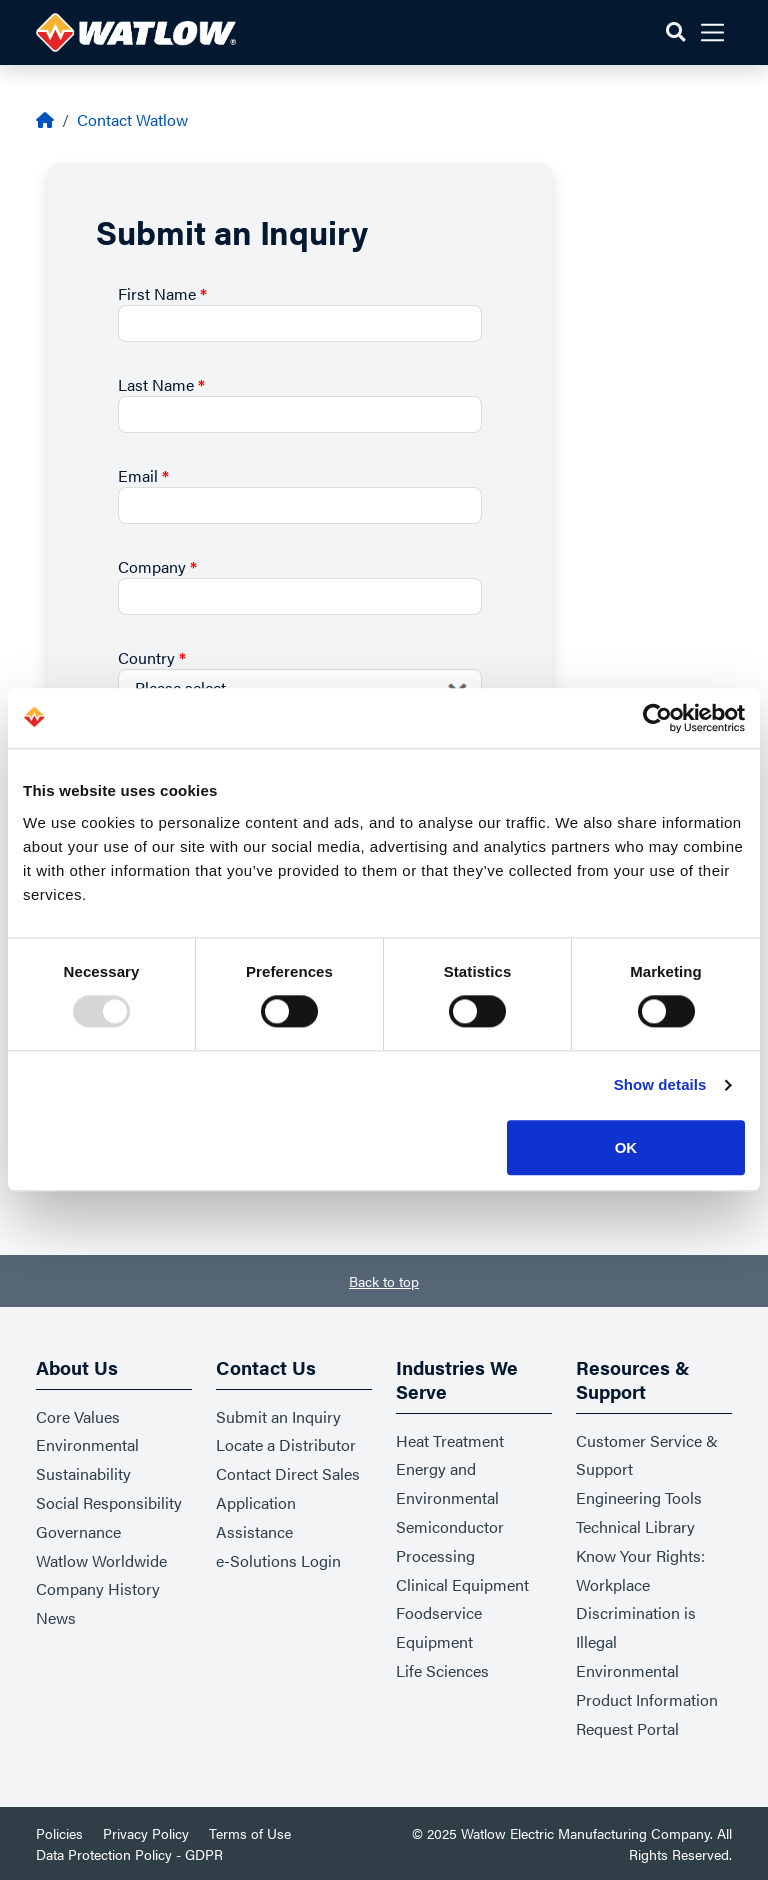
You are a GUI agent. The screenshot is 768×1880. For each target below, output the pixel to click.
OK (626, 1147)
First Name (162, 293)
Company (157, 566)
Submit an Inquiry (278, 1416)
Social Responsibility (109, 1502)
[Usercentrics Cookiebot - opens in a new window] (657, 718)
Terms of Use (250, 1833)
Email (143, 475)
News (56, 1617)
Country (152, 657)
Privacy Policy (146, 1833)
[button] (675, 32)
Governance (78, 1531)
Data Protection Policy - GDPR (129, 1854)
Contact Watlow (132, 119)
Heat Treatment (450, 1440)
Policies (59, 1833)
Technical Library (635, 1526)
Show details (660, 1085)
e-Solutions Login (278, 1560)
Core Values (78, 1416)
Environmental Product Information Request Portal (647, 1699)
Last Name (161, 384)
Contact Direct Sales (288, 1473)
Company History (98, 1588)
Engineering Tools (639, 1497)
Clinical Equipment (462, 1584)
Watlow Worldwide (101, 1560)
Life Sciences (442, 1670)
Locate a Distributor (286, 1444)
